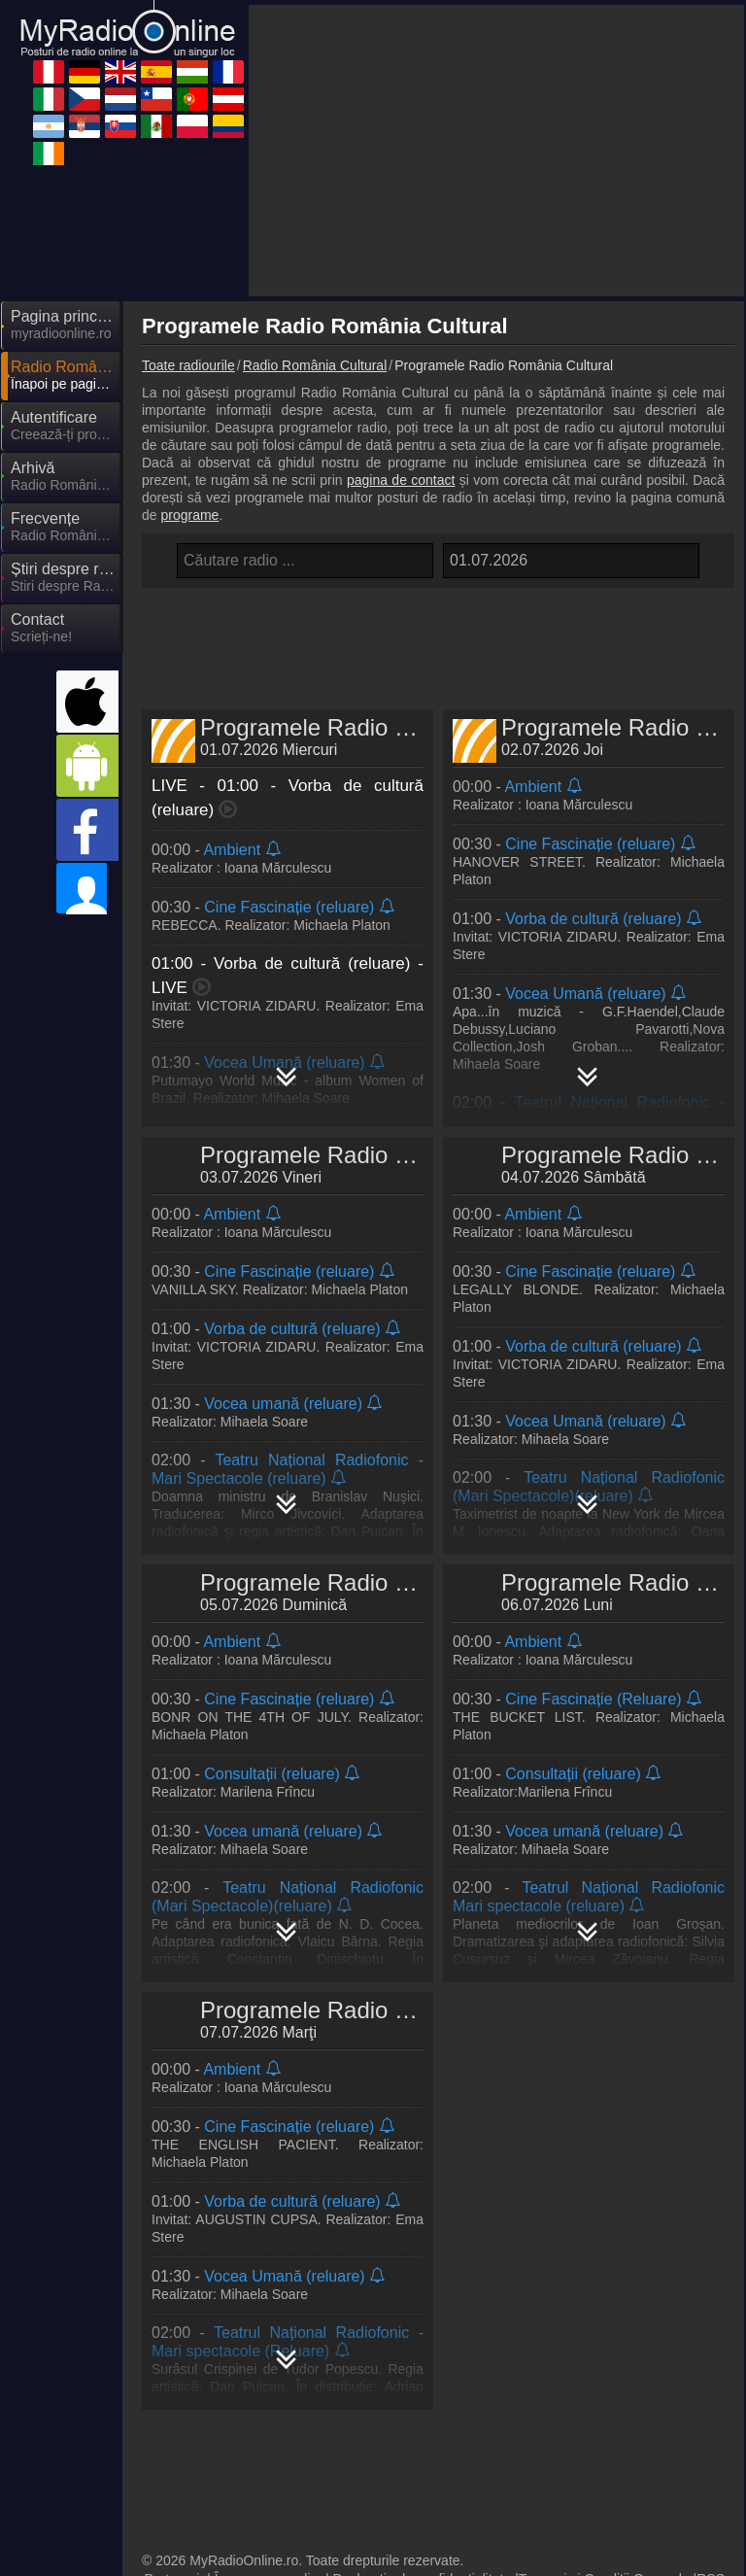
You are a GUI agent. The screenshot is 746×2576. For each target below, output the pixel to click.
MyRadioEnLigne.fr (569, 2391)
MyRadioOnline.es (219, 2391)
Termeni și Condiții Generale (604, 2326)
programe (189, 340)
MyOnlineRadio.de (393, 2363)
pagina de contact (401, 305)
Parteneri (172, 2326)
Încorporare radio (267, 2326)
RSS (710, 2326)
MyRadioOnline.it (215, 2419)
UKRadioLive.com (565, 2363)
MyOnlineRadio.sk (566, 2476)
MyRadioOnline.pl (390, 2504)
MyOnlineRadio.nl (564, 2419)
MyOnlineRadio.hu (393, 2391)
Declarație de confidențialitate (422, 2326)
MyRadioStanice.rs (394, 2476)
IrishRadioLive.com (221, 2532)
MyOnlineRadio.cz (392, 2419)
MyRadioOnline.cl (216, 2447)
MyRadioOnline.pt (391, 2447)
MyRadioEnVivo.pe (221, 2363)
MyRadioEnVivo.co (569, 2504)
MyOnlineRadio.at (565, 2447)
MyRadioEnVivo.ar (219, 2476)
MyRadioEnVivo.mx (223, 2504)
